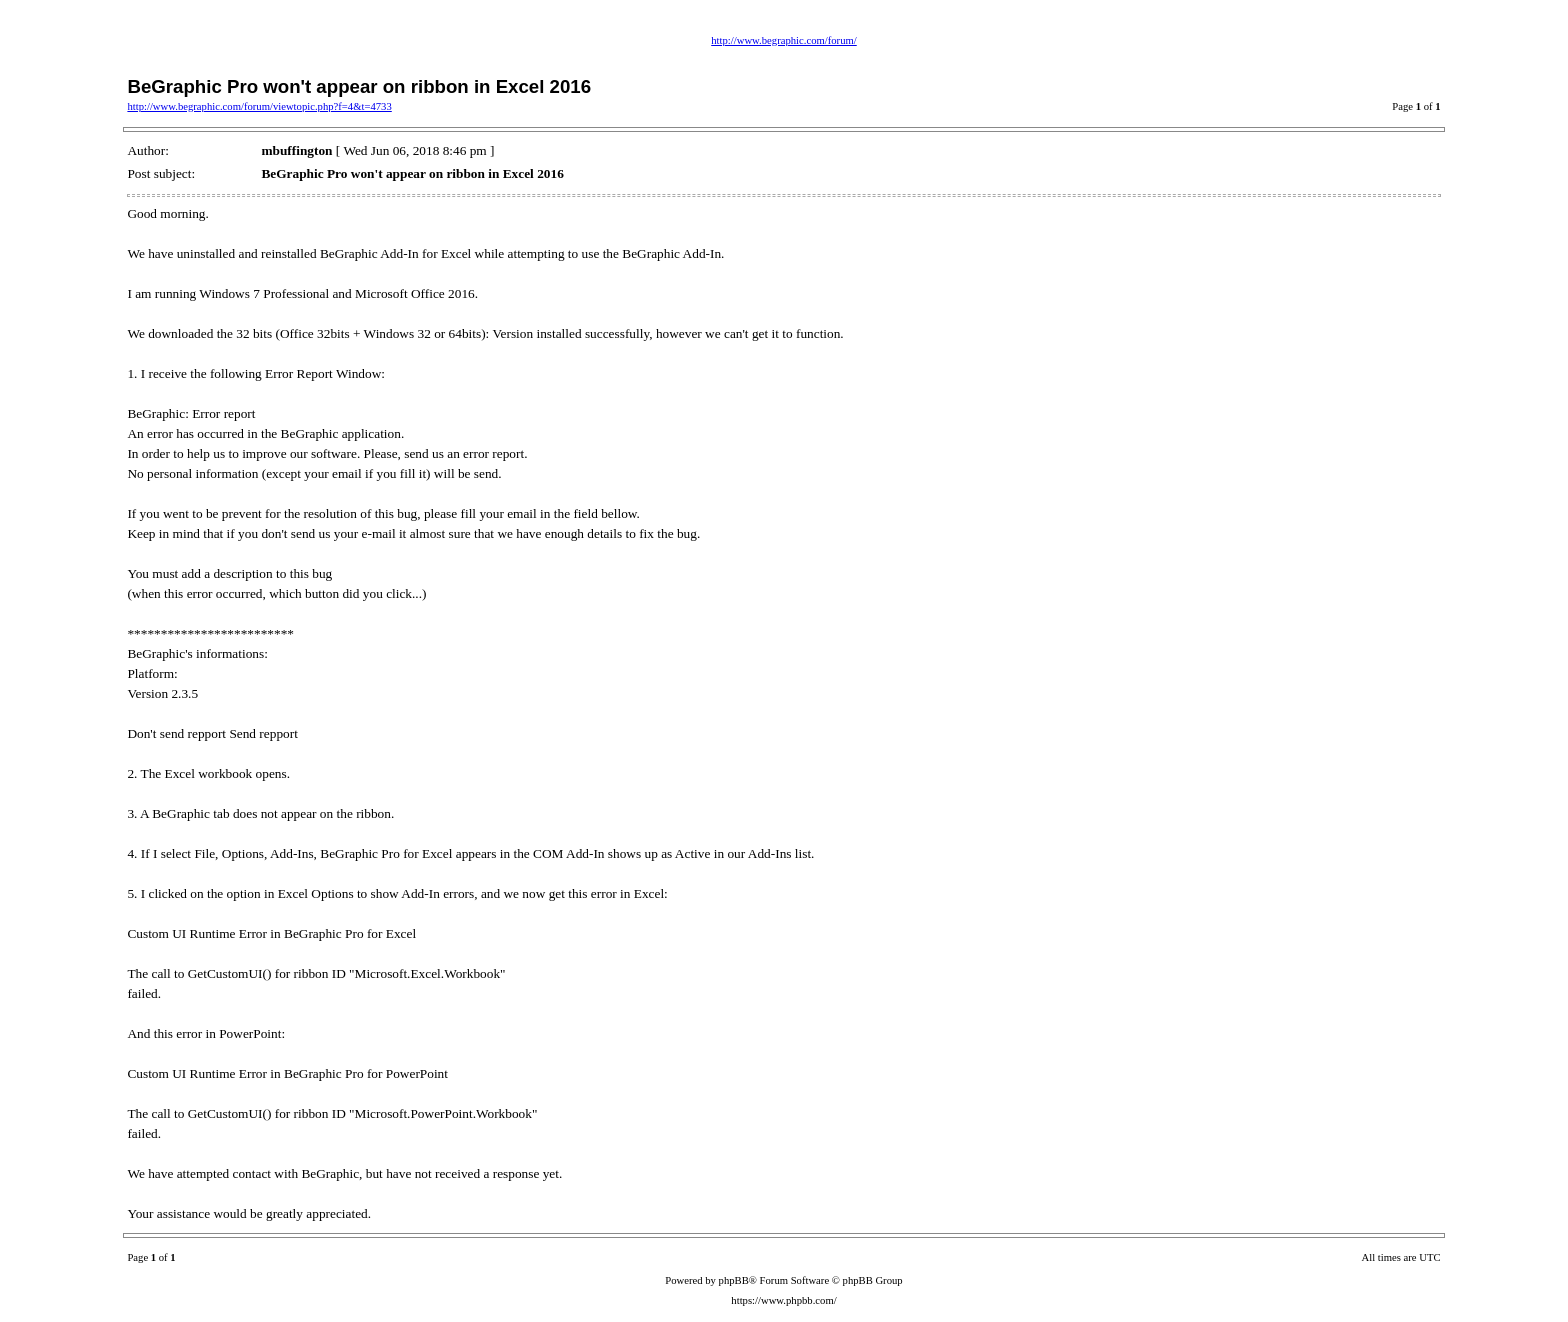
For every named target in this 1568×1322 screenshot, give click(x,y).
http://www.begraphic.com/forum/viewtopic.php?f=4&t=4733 (259, 106)
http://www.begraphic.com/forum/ (784, 40)
